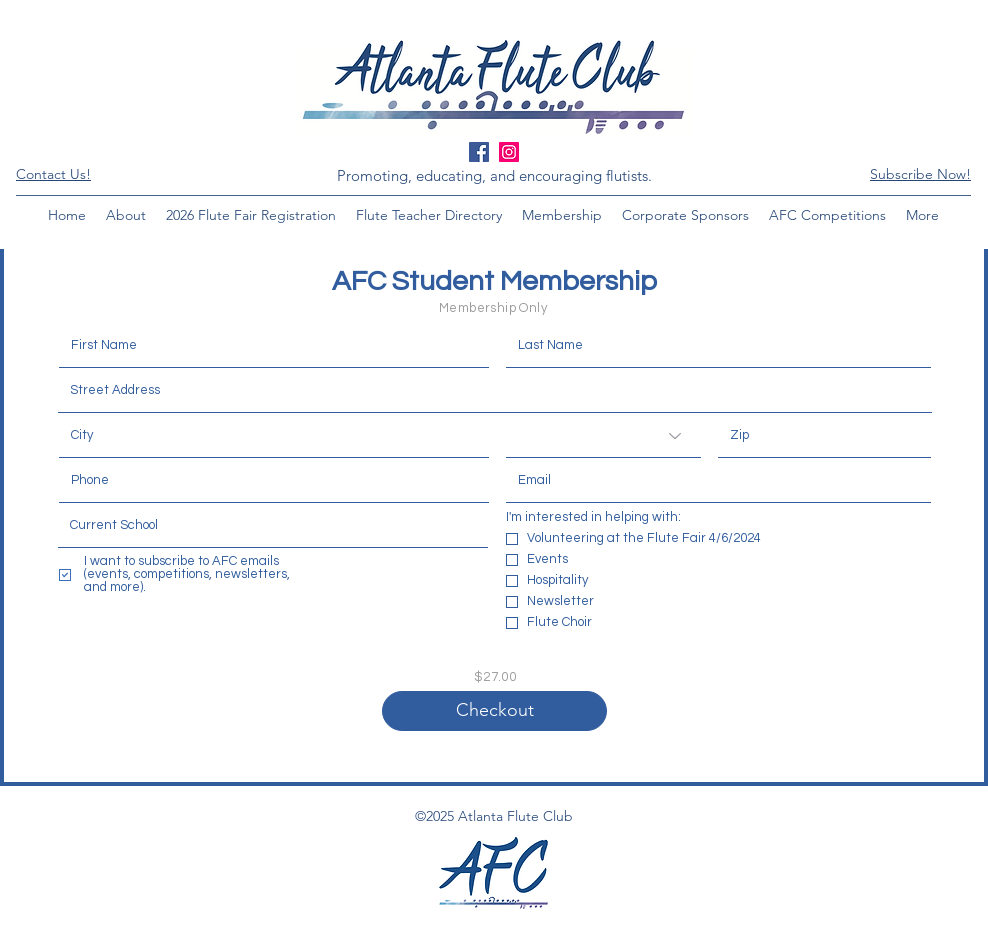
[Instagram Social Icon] (509, 152)
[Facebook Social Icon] (479, 152)
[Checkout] (494, 711)
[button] (920, 174)
